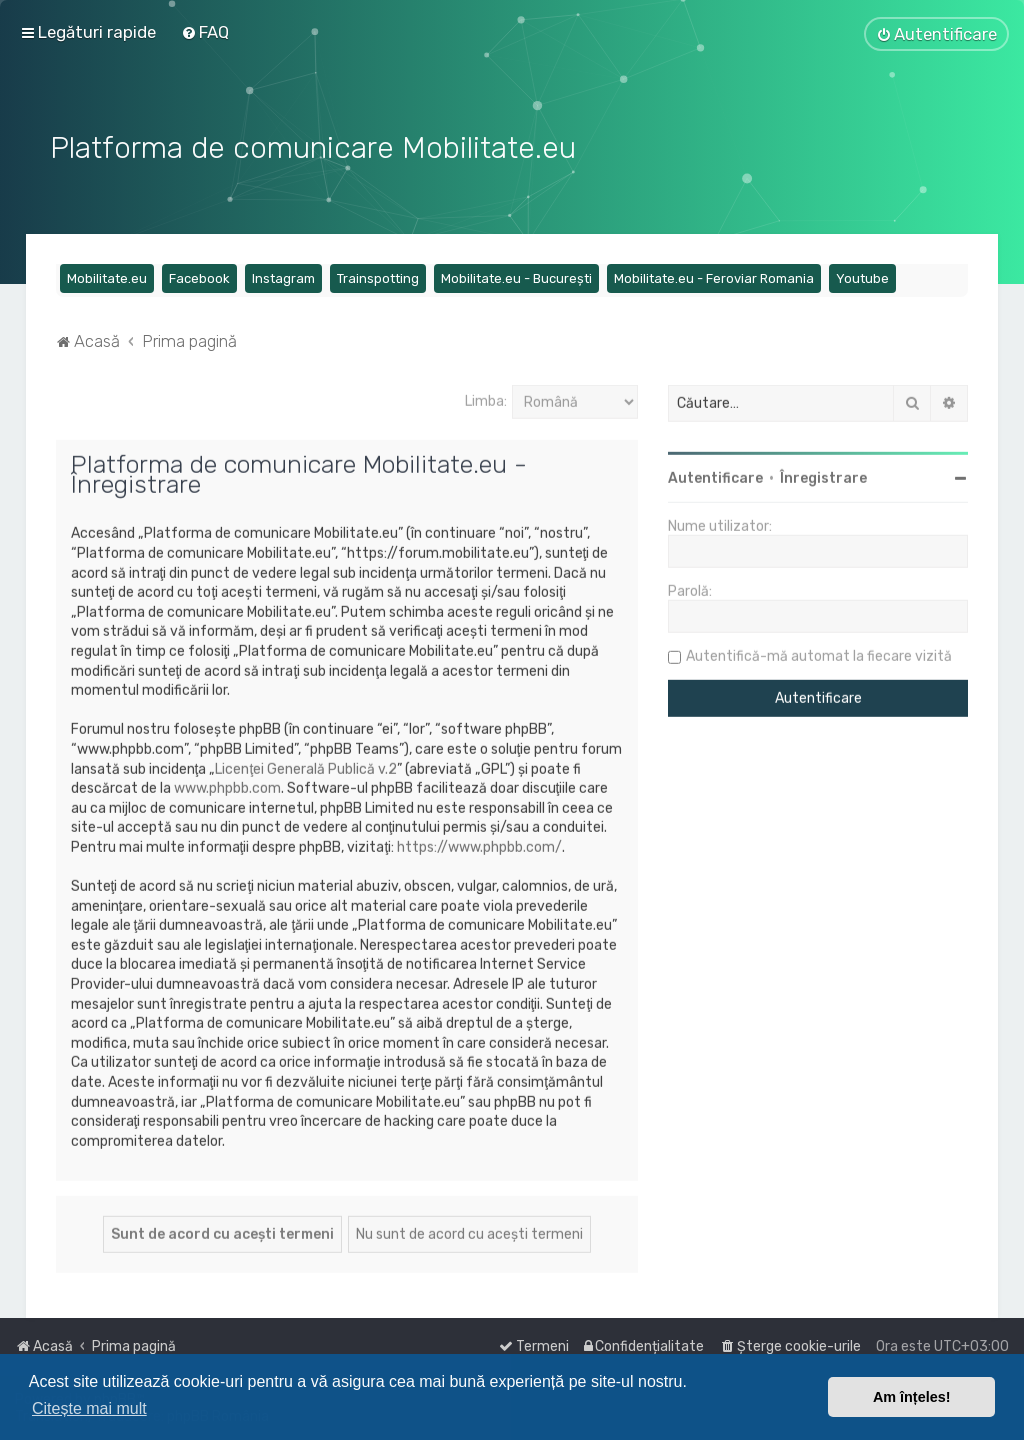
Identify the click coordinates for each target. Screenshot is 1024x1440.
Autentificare (715, 476)
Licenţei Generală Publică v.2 (306, 766)
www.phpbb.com (227, 785)
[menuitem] (205, 32)
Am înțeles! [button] (912, 1397)
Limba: (486, 398)
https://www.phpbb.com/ (479, 844)
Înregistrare (823, 476)
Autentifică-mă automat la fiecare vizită (819, 654)
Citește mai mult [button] (89, 1408)
